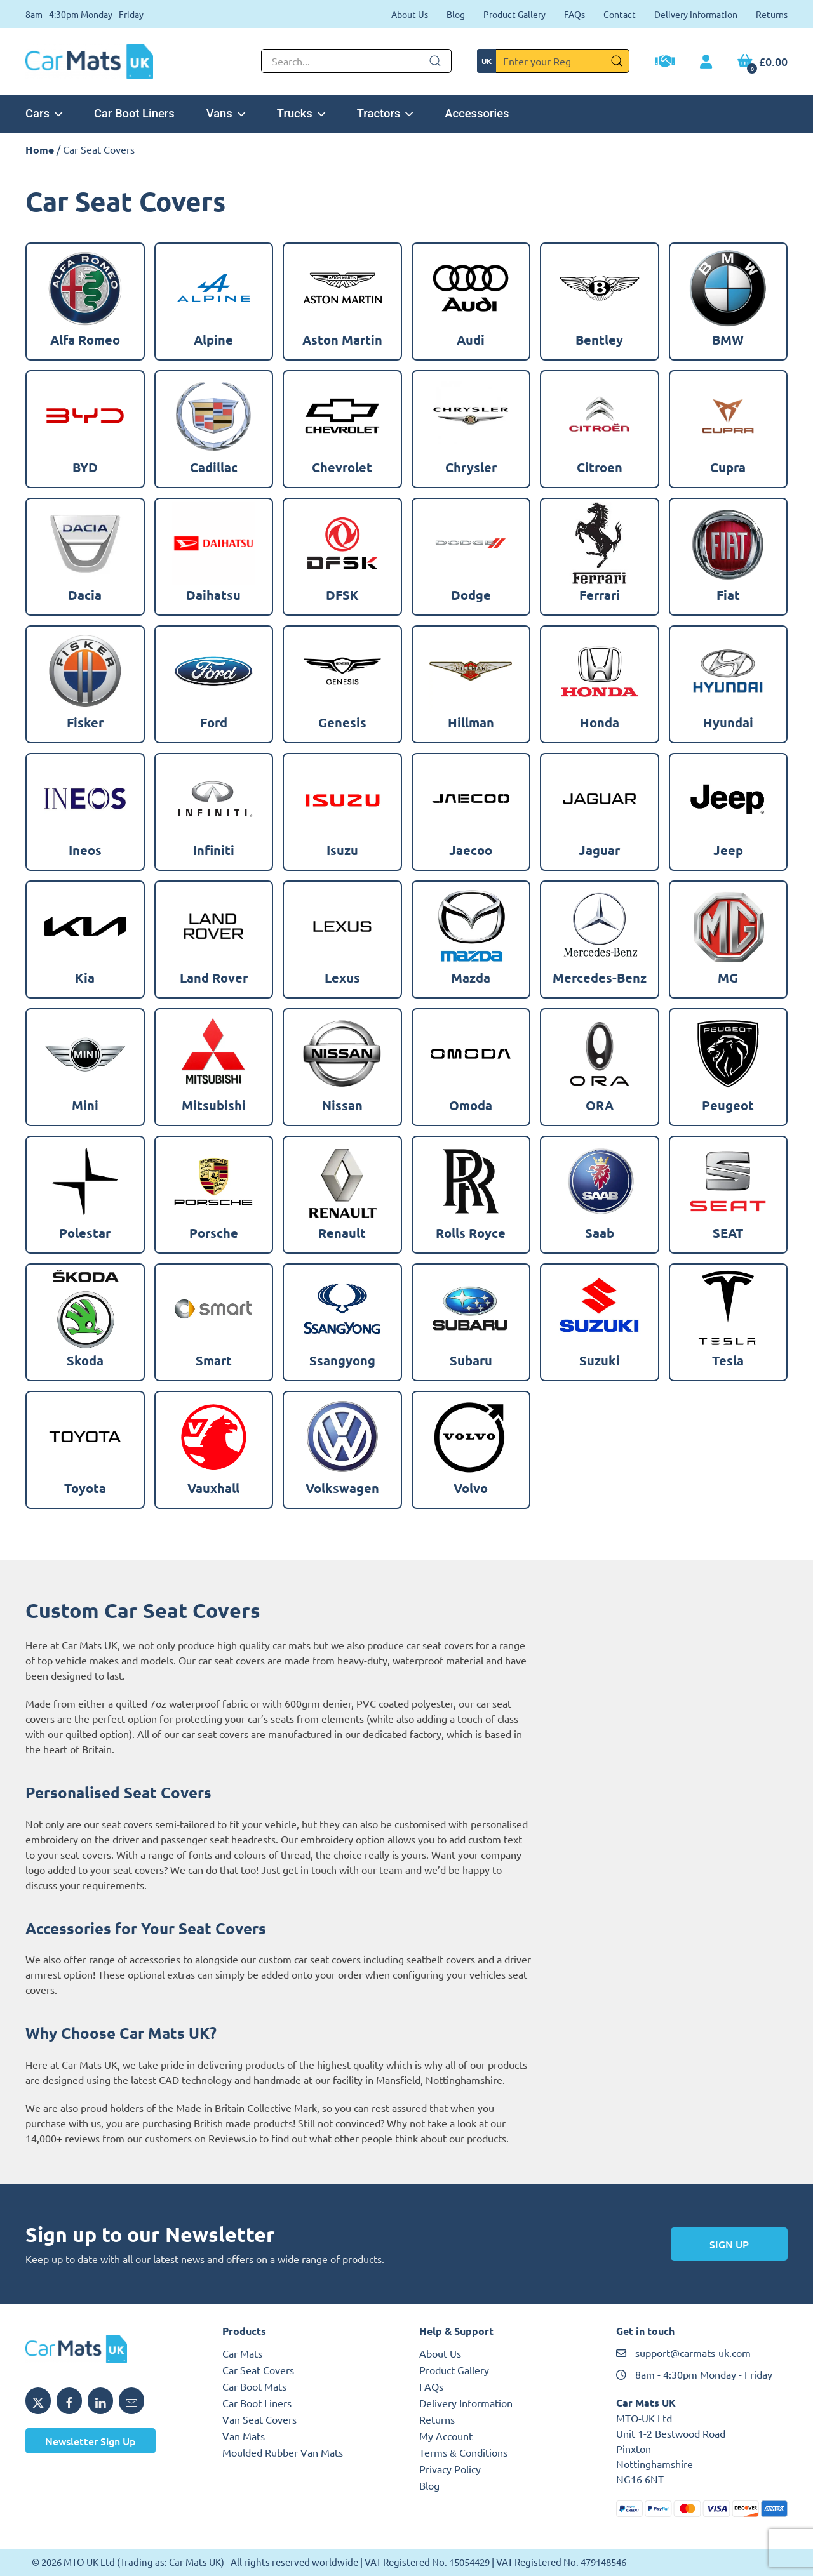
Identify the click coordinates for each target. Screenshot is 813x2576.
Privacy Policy (450, 2468)
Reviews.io (232, 2138)
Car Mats (242, 2353)
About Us (409, 14)
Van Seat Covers (259, 2419)
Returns (772, 14)
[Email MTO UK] (131, 2400)
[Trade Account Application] (665, 62)
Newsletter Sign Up (90, 2441)
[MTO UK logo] (111, 2348)
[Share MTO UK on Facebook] (69, 2400)
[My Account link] (706, 62)
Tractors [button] (385, 113)
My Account (446, 2435)
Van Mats (243, 2435)
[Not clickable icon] (356, 61)
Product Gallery (514, 14)
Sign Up (729, 2244)
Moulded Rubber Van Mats (282, 2452)
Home (39, 149)
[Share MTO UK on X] (38, 2400)
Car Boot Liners (134, 113)
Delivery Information (695, 14)
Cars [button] (43, 113)
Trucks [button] (301, 113)
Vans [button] (225, 113)
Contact (619, 14)
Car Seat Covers (258, 2369)
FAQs (574, 14)
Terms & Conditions (463, 2452)
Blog (456, 14)
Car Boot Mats (254, 2386)
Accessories (477, 113)
